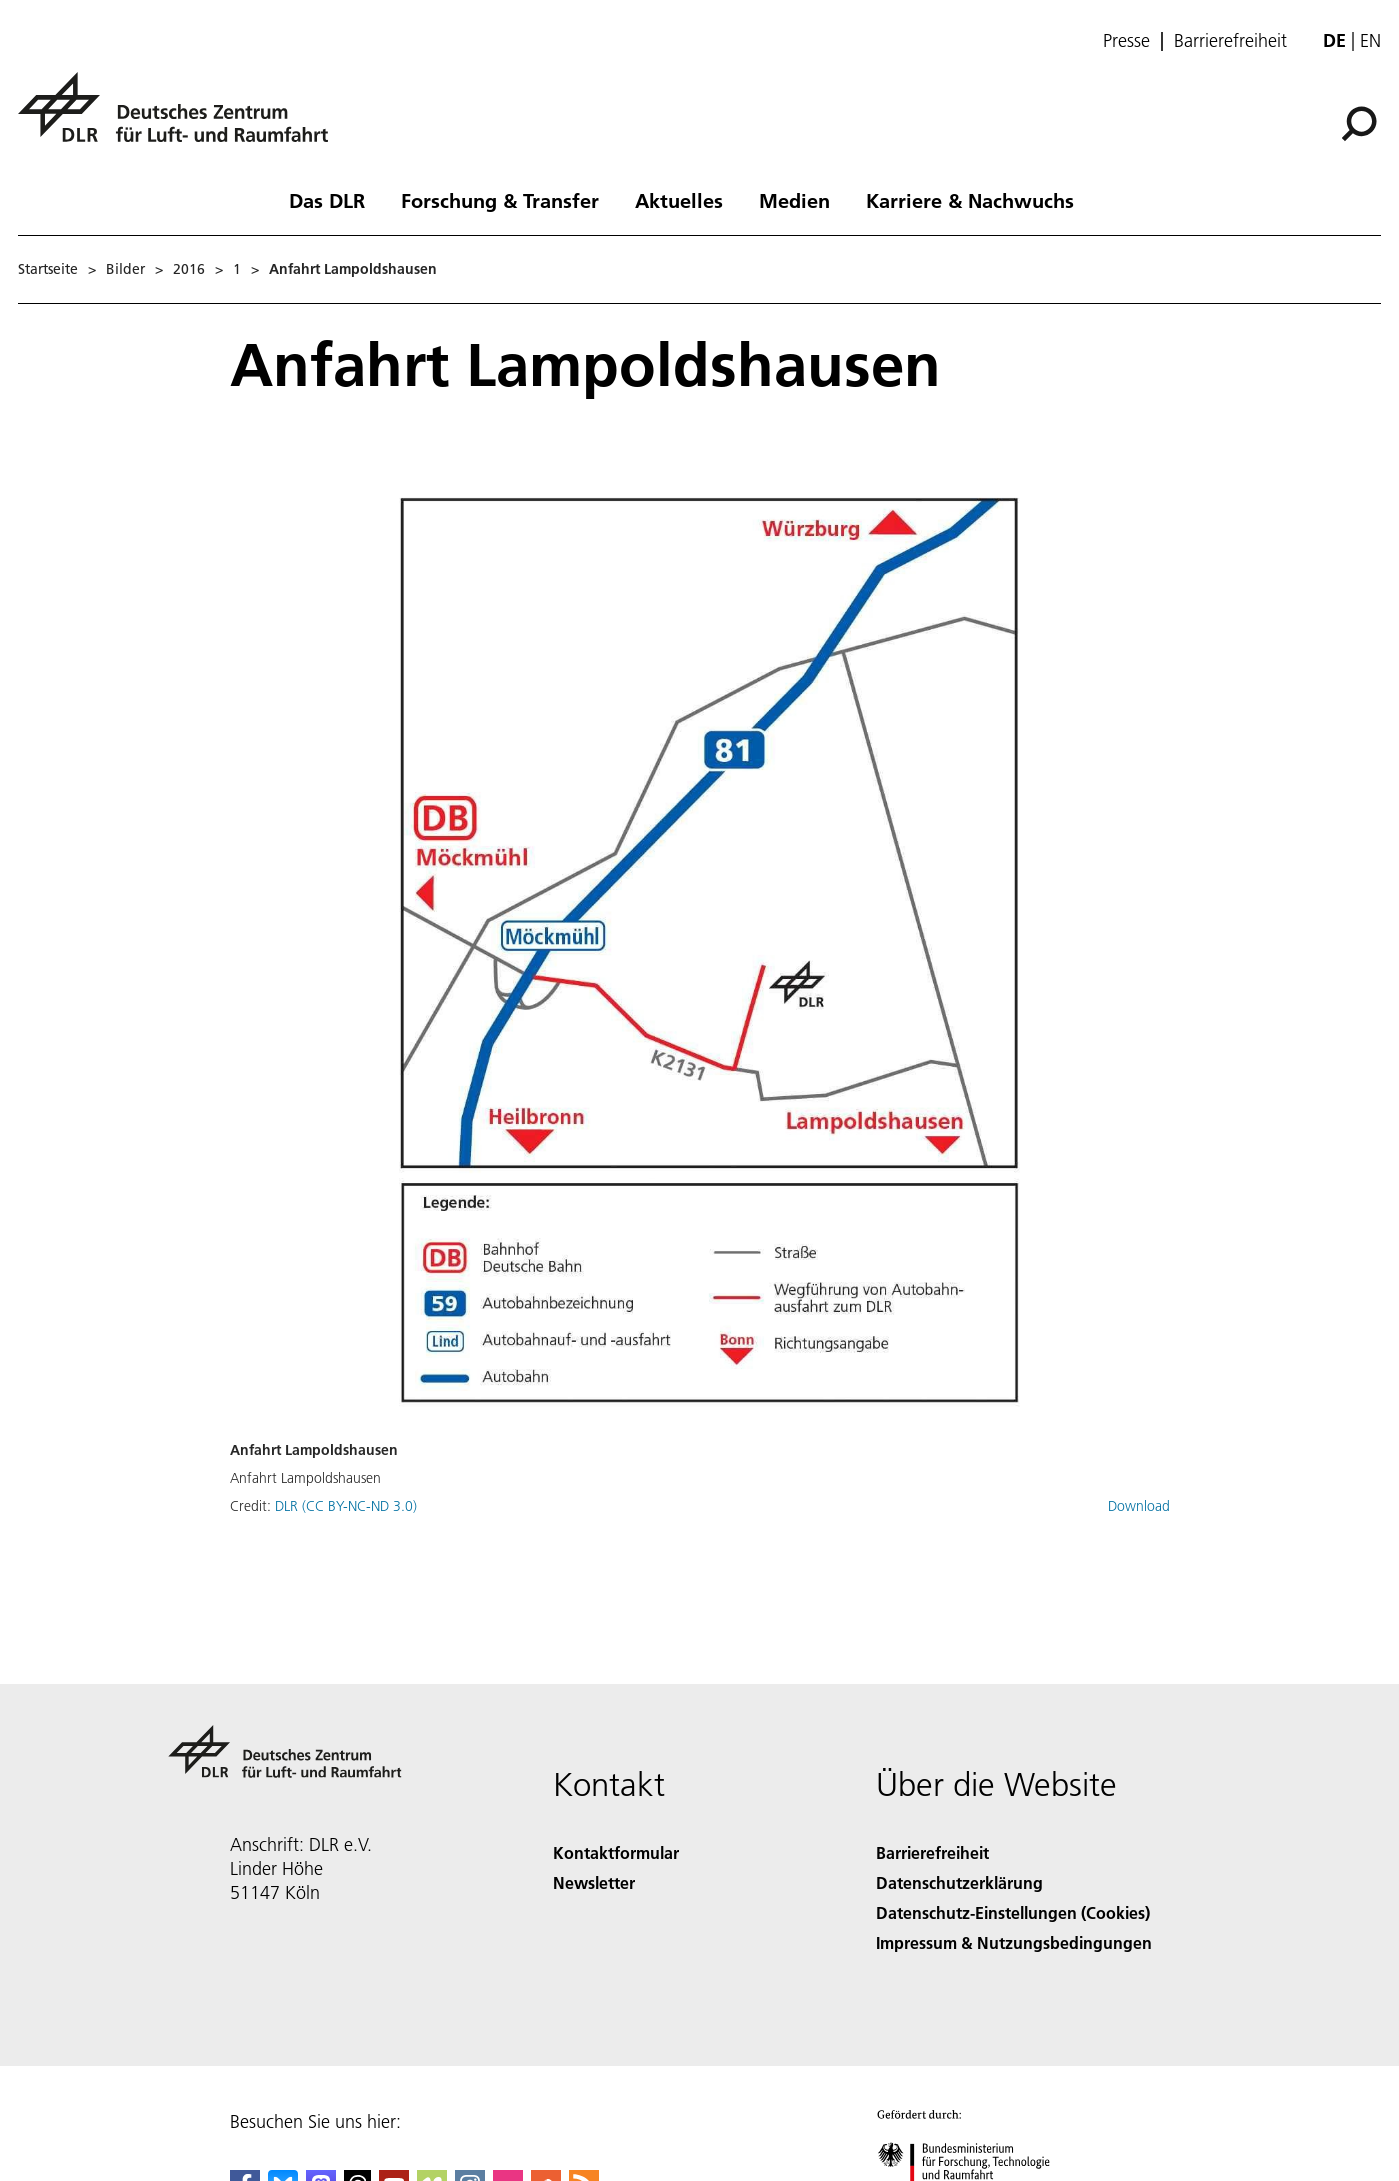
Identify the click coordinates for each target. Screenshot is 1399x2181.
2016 (189, 269)
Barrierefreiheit (1230, 41)
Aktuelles (679, 200)
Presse (1126, 41)
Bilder (125, 269)
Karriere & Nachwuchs (970, 200)
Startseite (48, 269)
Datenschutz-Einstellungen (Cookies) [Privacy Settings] (1013, 1912)
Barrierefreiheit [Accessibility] (932, 1852)
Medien (794, 200)
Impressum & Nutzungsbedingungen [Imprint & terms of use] (1014, 1942)
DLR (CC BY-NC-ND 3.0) (346, 1506)
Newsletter (594, 1882)
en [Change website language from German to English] (1370, 40)
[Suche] (1359, 124)
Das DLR (327, 200)
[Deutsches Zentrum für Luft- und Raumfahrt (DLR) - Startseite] (181, 118)
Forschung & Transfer (500, 200)
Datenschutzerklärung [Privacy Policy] (959, 1882)
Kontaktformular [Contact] (616, 1852)
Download (1139, 1506)
